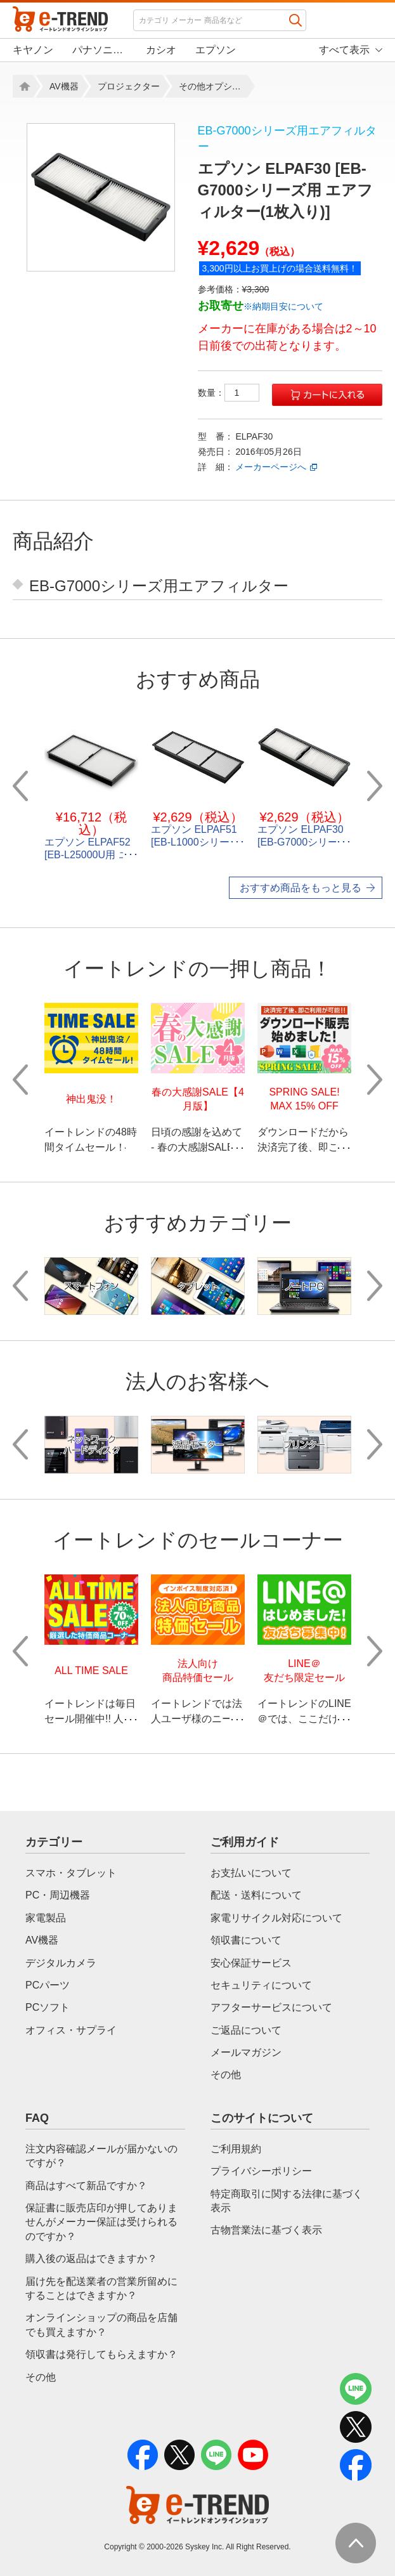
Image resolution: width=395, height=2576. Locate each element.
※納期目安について (283, 306)
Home (23, 86)
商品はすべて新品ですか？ (86, 2185)
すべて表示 (344, 49)
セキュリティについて (261, 1985)
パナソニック (99, 49)
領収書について (246, 1940)
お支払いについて (251, 1872)
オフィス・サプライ (71, 2030)
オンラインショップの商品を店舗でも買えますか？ (101, 2324)
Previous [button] (20, 786)
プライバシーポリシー (261, 2171)
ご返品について (246, 2030)
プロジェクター (129, 86)
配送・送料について (256, 1895)
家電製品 (45, 1917)
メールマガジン (246, 2052)
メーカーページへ (270, 467)
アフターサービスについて (271, 2007)
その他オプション (213, 86)
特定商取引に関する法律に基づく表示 (286, 2200)
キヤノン (33, 49)
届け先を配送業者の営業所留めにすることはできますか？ (101, 2288)
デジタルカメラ (60, 1963)
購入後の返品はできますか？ (91, 2258)
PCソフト (47, 2007)
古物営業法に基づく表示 (266, 2230)
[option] (101, 197)
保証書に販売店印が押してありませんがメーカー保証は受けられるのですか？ (101, 2222)
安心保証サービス (251, 1963)
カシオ (161, 49)
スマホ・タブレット (71, 1872)
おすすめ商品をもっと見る (300, 887)
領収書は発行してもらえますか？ (101, 2354)
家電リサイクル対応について (276, 1917)
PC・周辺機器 (57, 1895)
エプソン (215, 49)
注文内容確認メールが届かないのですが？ (101, 2155)
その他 (225, 2074)
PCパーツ (47, 1985)
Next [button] (374, 786)
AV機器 (64, 86)
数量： (228, 393)
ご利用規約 (235, 2148)
